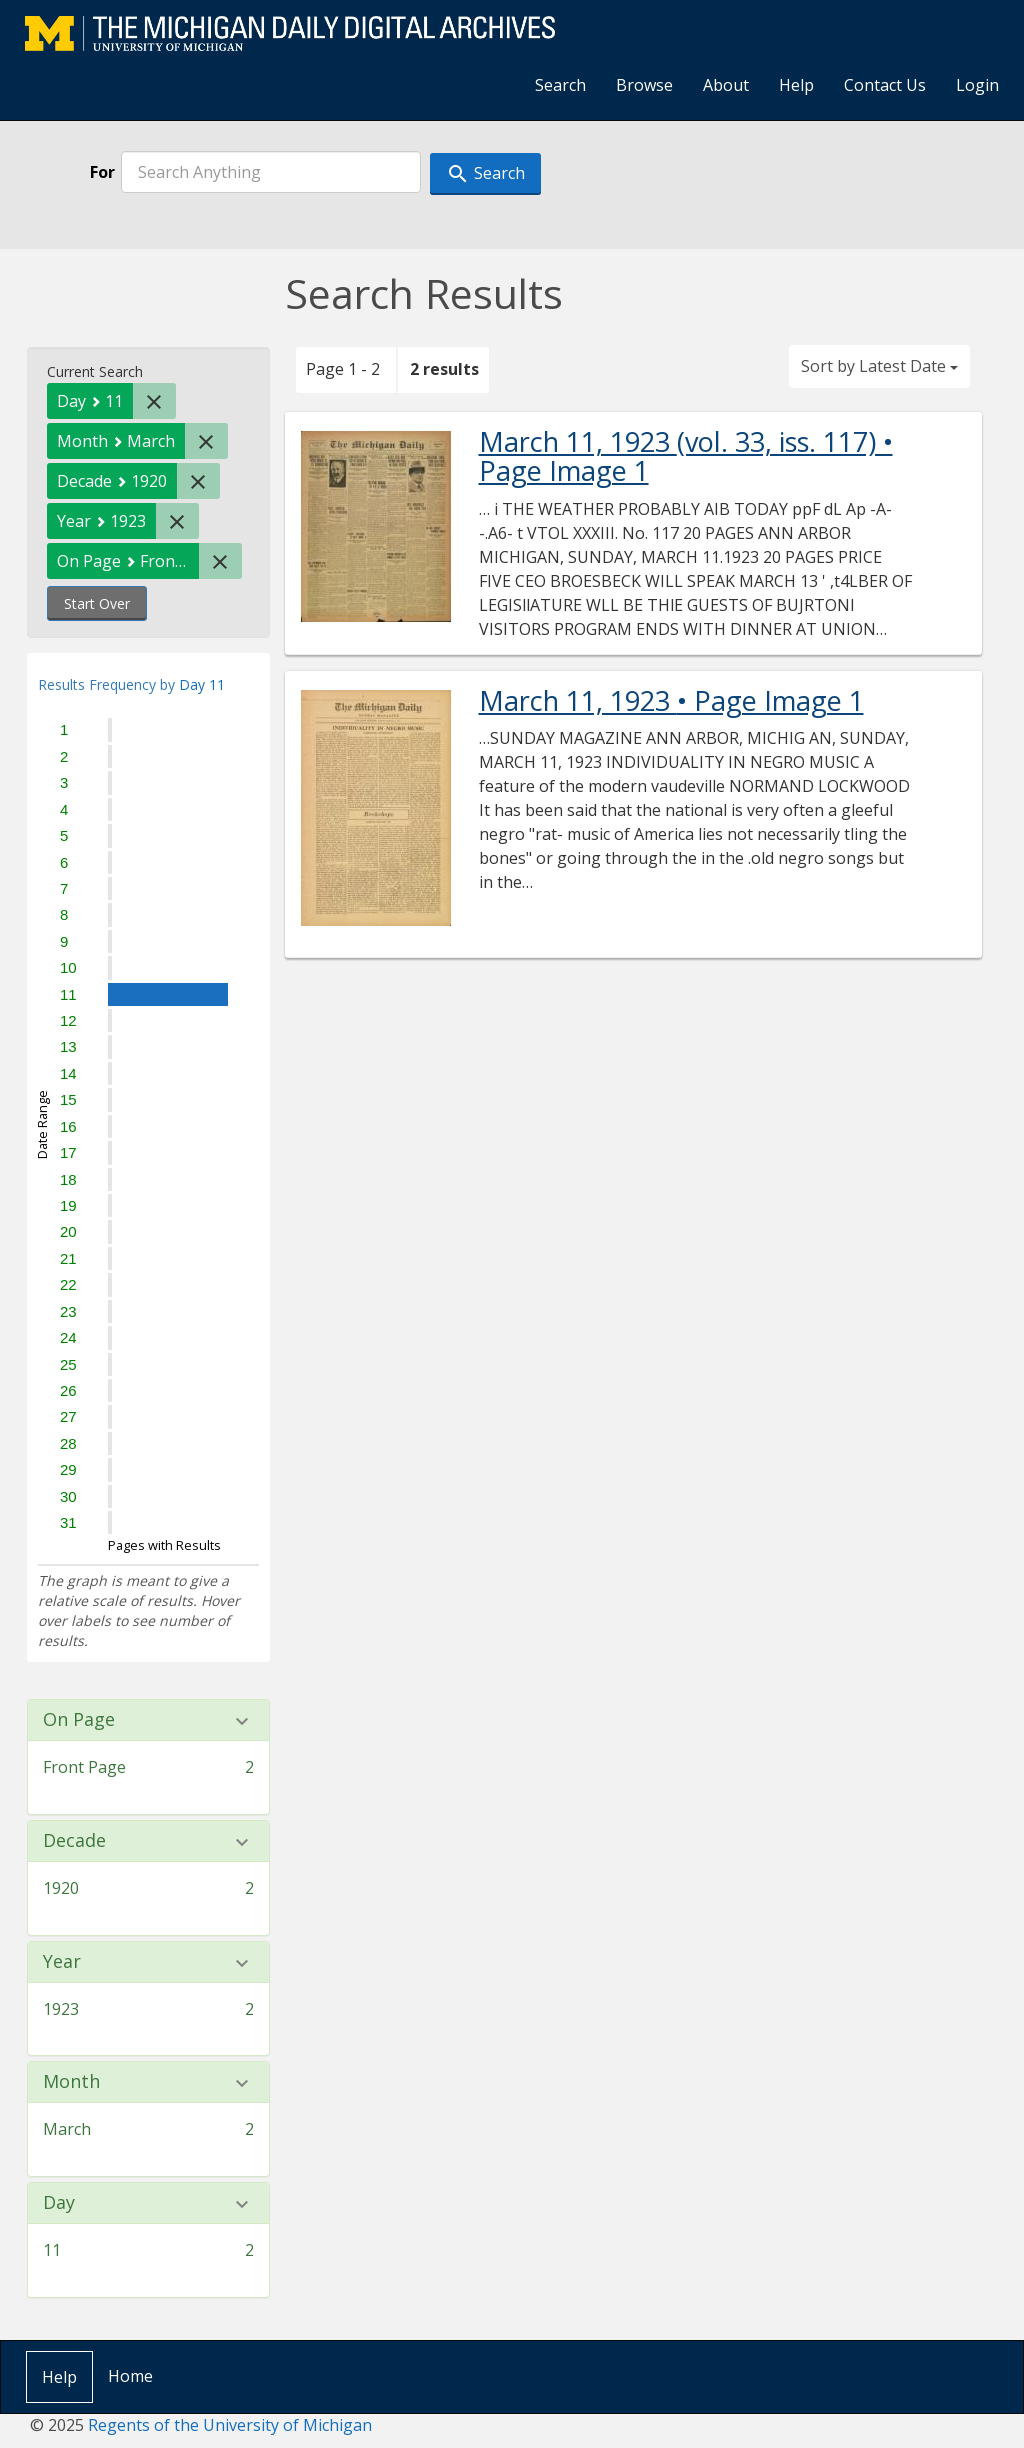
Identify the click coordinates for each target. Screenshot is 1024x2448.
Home (130, 2376)
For (102, 172)
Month (71, 2082)
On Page (79, 1720)
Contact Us (885, 85)
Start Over (97, 603)
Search (560, 85)
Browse (644, 85)
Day (59, 2203)
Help (796, 85)
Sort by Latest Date (879, 366)
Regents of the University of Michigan (230, 2425)
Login (977, 85)
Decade (74, 1841)
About (726, 85)
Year (62, 1962)
